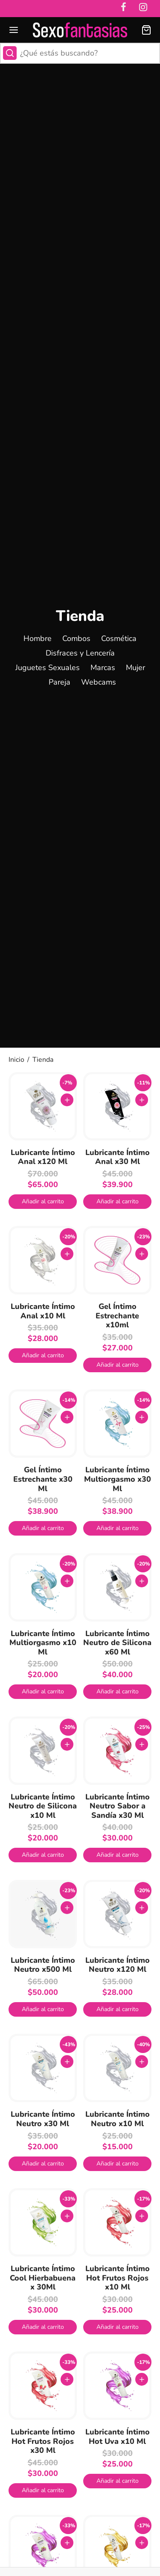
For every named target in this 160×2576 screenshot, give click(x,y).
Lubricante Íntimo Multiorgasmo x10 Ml (42, 1642)
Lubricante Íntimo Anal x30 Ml (117, 1157)
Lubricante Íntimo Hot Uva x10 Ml (117, 2436)
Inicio (16, 1059)
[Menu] (14, 30)
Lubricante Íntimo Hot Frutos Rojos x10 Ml (117, 2277)
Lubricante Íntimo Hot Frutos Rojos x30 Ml (43, 2441)
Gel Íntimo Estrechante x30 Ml (43, 1479)
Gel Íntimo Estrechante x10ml (117, 1315)
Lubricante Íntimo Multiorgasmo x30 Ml (117, 1479)
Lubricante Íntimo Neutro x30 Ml (43, 2119)
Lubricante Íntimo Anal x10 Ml (43, 1311)
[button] (43, 1201)
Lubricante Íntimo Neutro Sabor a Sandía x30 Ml (117, 1806)
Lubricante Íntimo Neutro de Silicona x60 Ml (117, 1642)
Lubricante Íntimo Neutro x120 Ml (117, 1965)
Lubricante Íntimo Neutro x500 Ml (43, 1965)
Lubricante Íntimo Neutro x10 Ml (117, 2119)
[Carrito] (146, 30)
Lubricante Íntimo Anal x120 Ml (43, 1157)
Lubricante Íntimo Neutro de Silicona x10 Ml (43, 1806)
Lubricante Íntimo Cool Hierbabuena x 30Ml (43, 2277)
